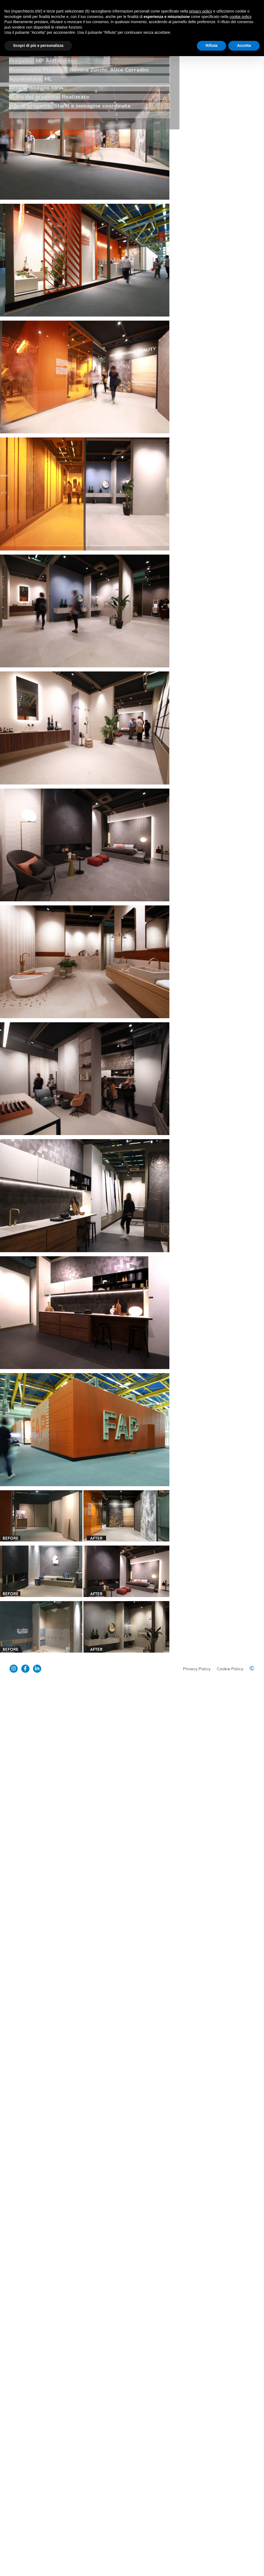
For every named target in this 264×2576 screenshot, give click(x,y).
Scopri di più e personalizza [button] (38, 45)
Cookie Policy (228, 2561)
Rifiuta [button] (212, 45)
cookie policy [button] (240, 16)
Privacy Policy (195, 2561)
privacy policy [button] (200, 11)
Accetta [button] (244, 45)
